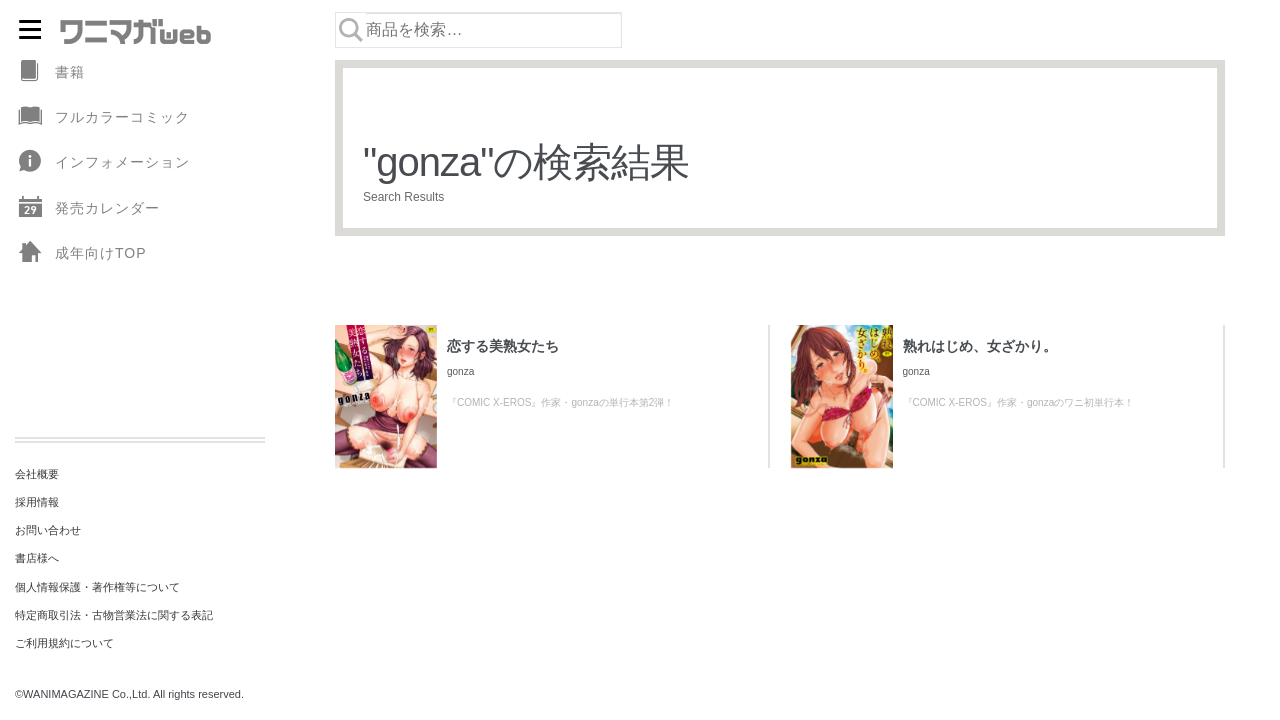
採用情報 (37, 502)
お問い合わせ (48, 530)
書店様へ (37, 558)
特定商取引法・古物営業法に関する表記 (114, 615)
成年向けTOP (81, 253)
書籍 (50, 72)
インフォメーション (102, 162)
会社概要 (37, 474)
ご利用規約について (64, 643)
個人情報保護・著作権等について (97, 587)
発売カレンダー (87, 208)
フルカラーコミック (102, 117)
